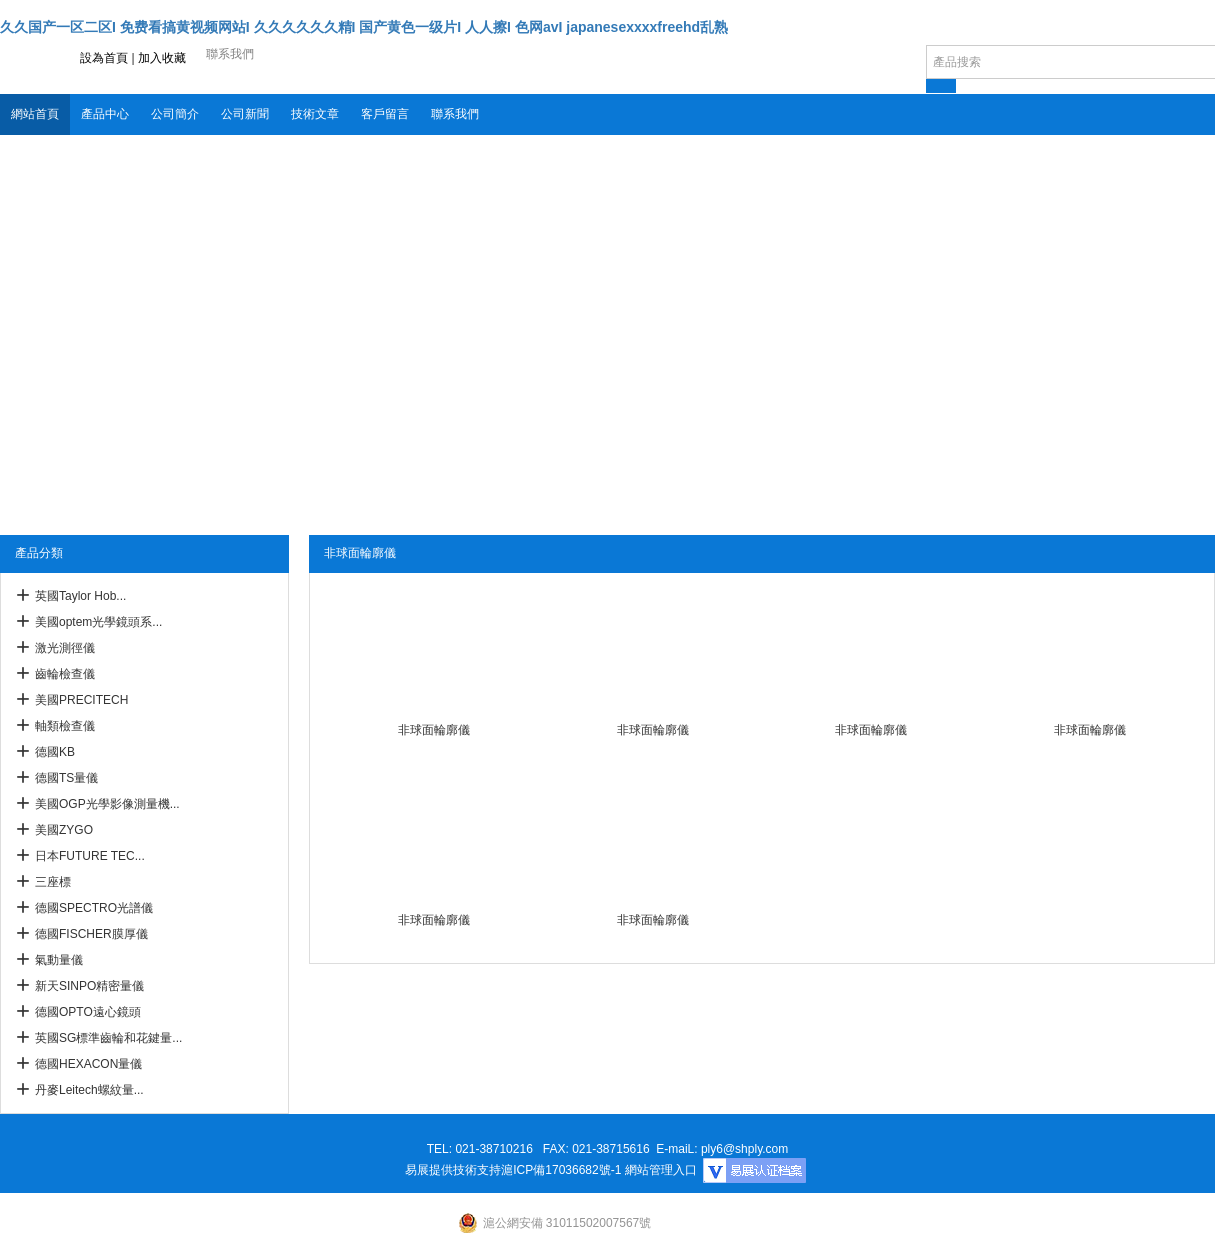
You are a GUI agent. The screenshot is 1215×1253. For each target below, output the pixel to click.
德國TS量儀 (66, 778)
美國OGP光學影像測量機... (107, 804)
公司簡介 (175, 114)
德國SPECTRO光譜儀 (94, 908)
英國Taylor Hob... (80, 596)
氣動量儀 (59, 960)
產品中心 (105, 114)
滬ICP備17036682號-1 (561, 1170)
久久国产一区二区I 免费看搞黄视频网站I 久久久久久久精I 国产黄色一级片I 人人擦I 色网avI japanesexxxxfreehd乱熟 (364, 27)
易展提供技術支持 (453, 1170)
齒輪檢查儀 (65, 674)
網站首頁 (35, 114)
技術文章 (315, 114)
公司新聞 (245, 114)
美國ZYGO (64, 830)
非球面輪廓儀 (434, 730)
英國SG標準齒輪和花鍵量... (108, 1038)
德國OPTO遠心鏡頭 (88, 1012)
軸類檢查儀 (65, 726)
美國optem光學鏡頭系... (98, 622)
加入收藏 (162, 58)
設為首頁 (104, 58)
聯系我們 (455, 114)
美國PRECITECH (81, 700)
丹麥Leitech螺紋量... (89, 1090)
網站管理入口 (661, 1170)
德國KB (55, 752)
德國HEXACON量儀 (88, 1064)
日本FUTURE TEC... (90, 856)
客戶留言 (385, 114)
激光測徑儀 (65, 648)
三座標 (53, 882)
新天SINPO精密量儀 (89, 986)
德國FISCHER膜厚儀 (91, 934)
